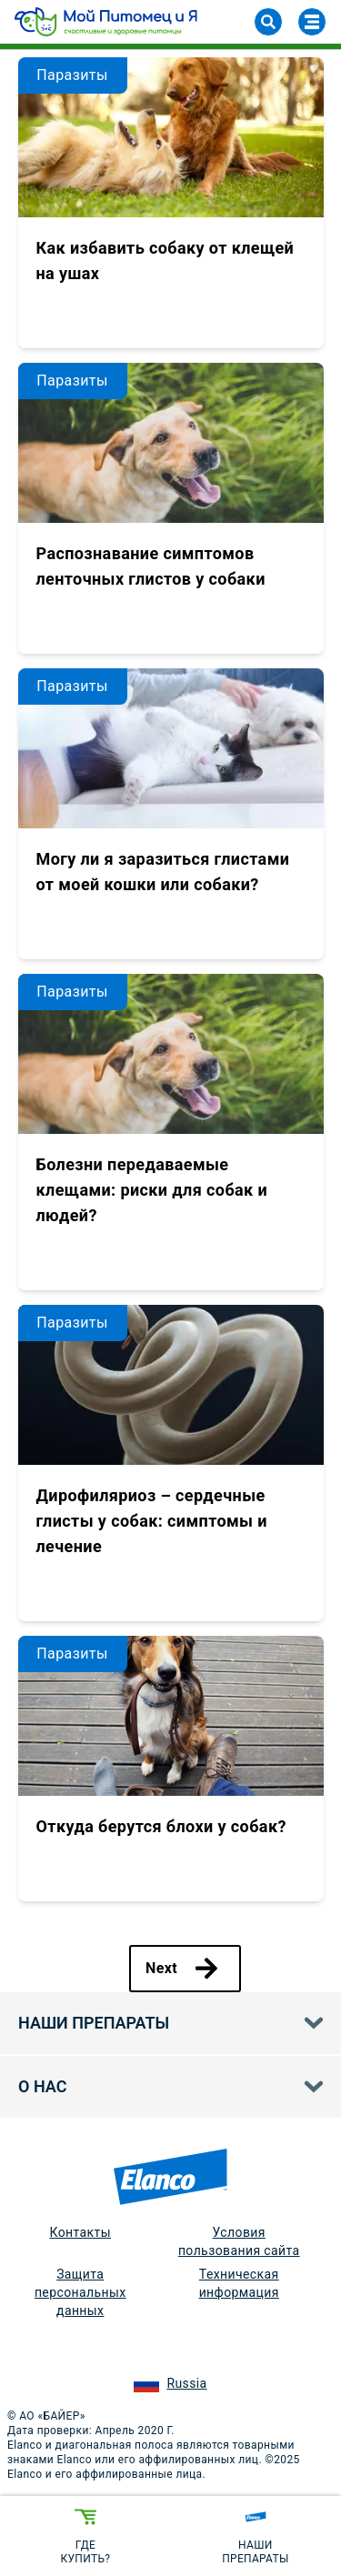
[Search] (268, 21)
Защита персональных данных (80, 2292)
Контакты (80, 2232)
